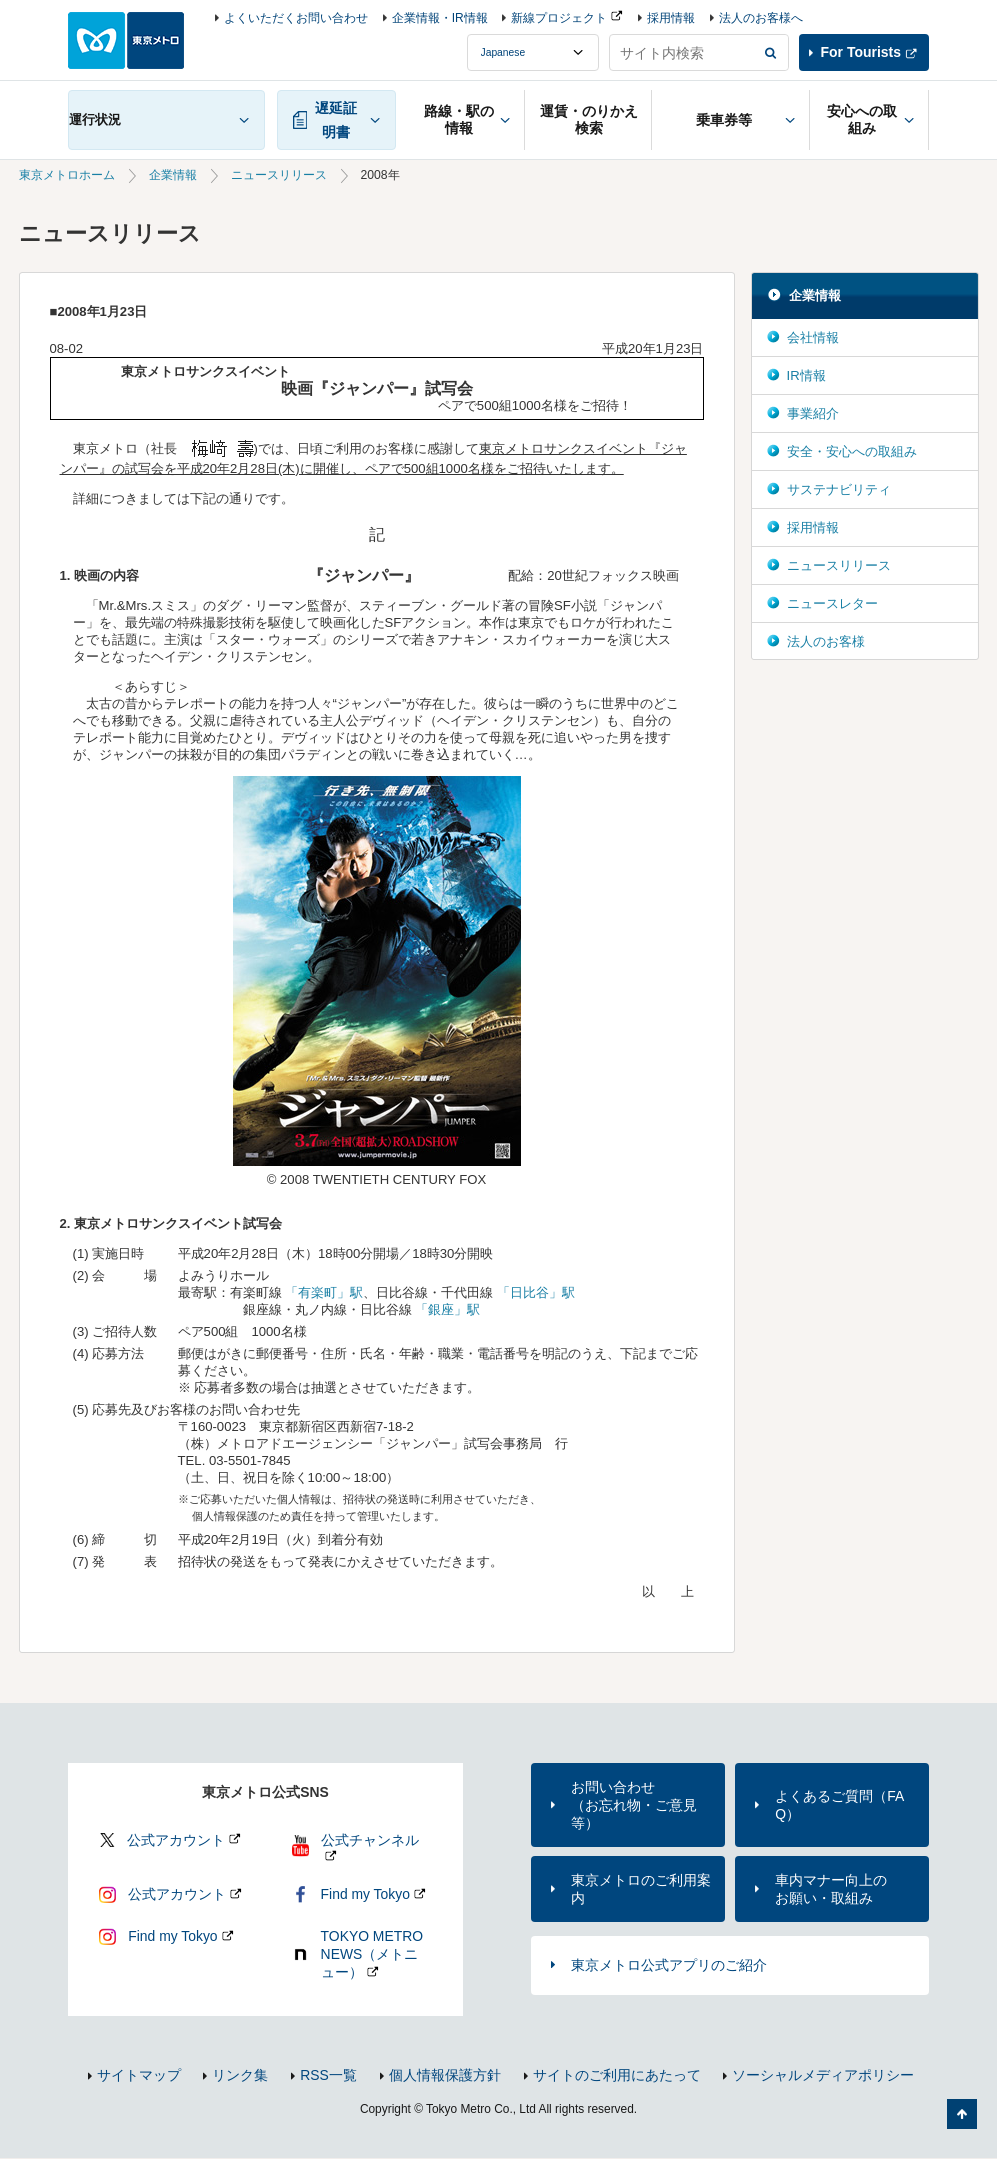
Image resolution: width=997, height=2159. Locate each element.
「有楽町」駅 (324, 1292)
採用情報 (671, 18)
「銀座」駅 (447, 1309)
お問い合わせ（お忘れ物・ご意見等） (634, 1805)
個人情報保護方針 (445, 2075)
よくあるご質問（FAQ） (839, 1805)
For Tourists (861, 52)
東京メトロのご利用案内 (641, 1889)
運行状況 (95, 119)
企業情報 (173, 175)
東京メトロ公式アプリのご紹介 (669, 1965)
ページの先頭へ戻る (962, 2114)
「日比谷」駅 (536, 1292)
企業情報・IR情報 (440, 18)
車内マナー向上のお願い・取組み (831, 1889)
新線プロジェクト (559, 18)
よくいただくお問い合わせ (296, 18)
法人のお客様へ (761, 18)
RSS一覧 (328, 2075)
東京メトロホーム (67, 175)
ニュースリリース (279, 175)
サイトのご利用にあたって (617, 2075)
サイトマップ (139, 2075)
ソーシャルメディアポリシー (823, 2075)
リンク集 (240, 2075)
